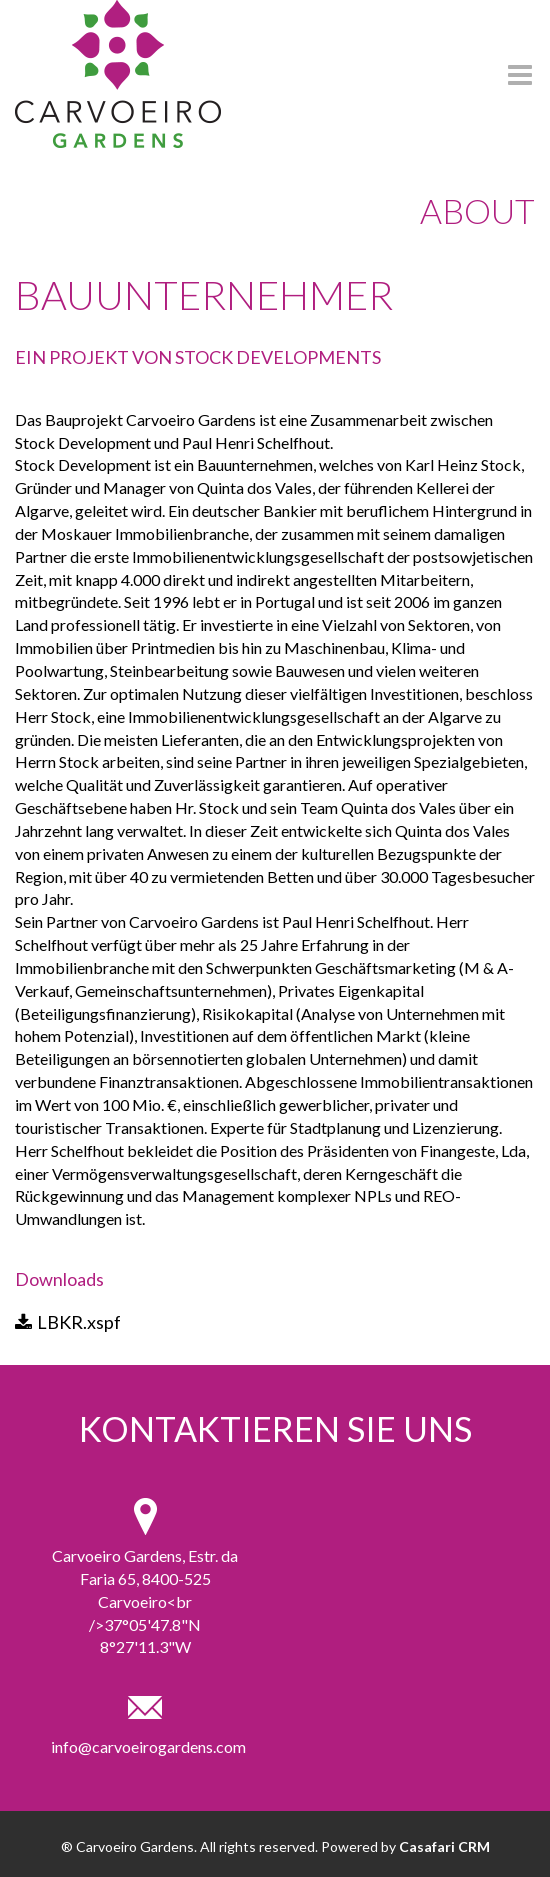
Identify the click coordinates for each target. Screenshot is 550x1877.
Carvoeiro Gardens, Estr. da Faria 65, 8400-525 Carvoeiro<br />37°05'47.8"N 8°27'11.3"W (145, 1601)
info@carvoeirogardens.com (145, 1746)
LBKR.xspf (68, 1322)
